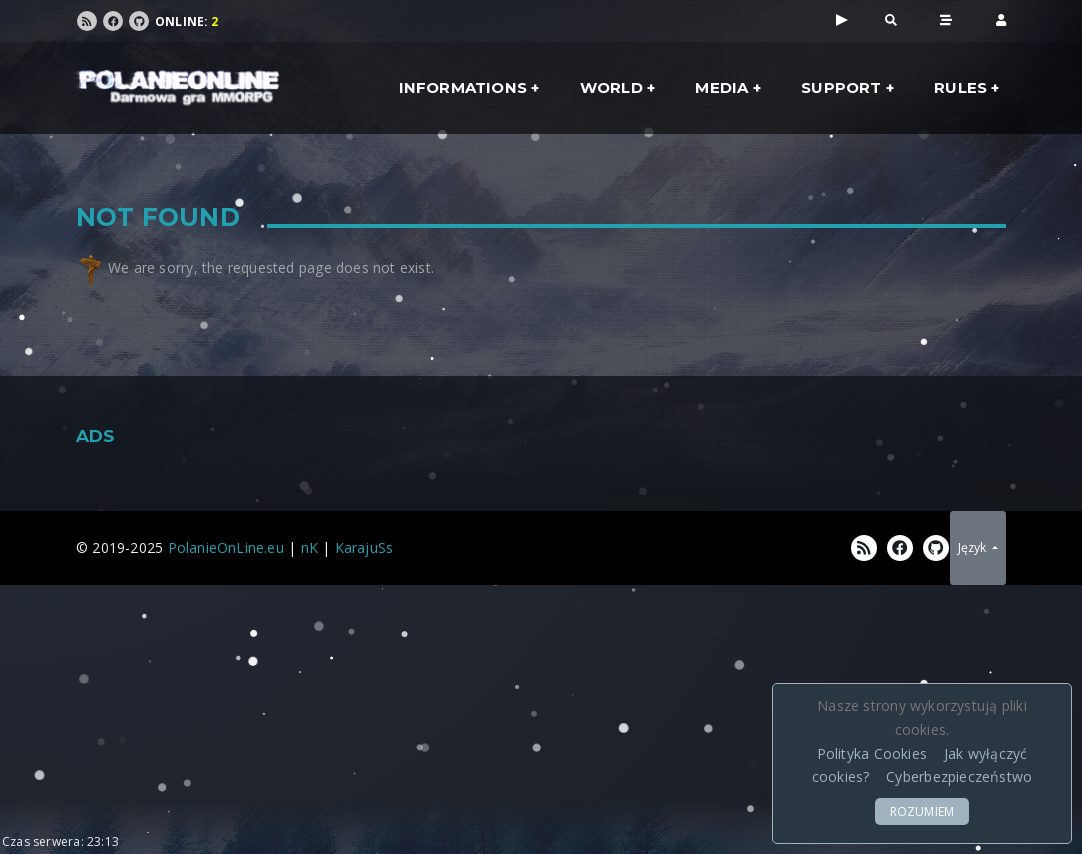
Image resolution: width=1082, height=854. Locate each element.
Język (973, 547)
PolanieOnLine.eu (226, 547)
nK (309, 547)
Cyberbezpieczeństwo (959, 776)
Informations (463, 87)
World (611, 87)
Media (721, 87)
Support (841, 87)
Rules (960, 87)
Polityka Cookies (872, 753)
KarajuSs (364, 547)
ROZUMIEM (922, 811)
